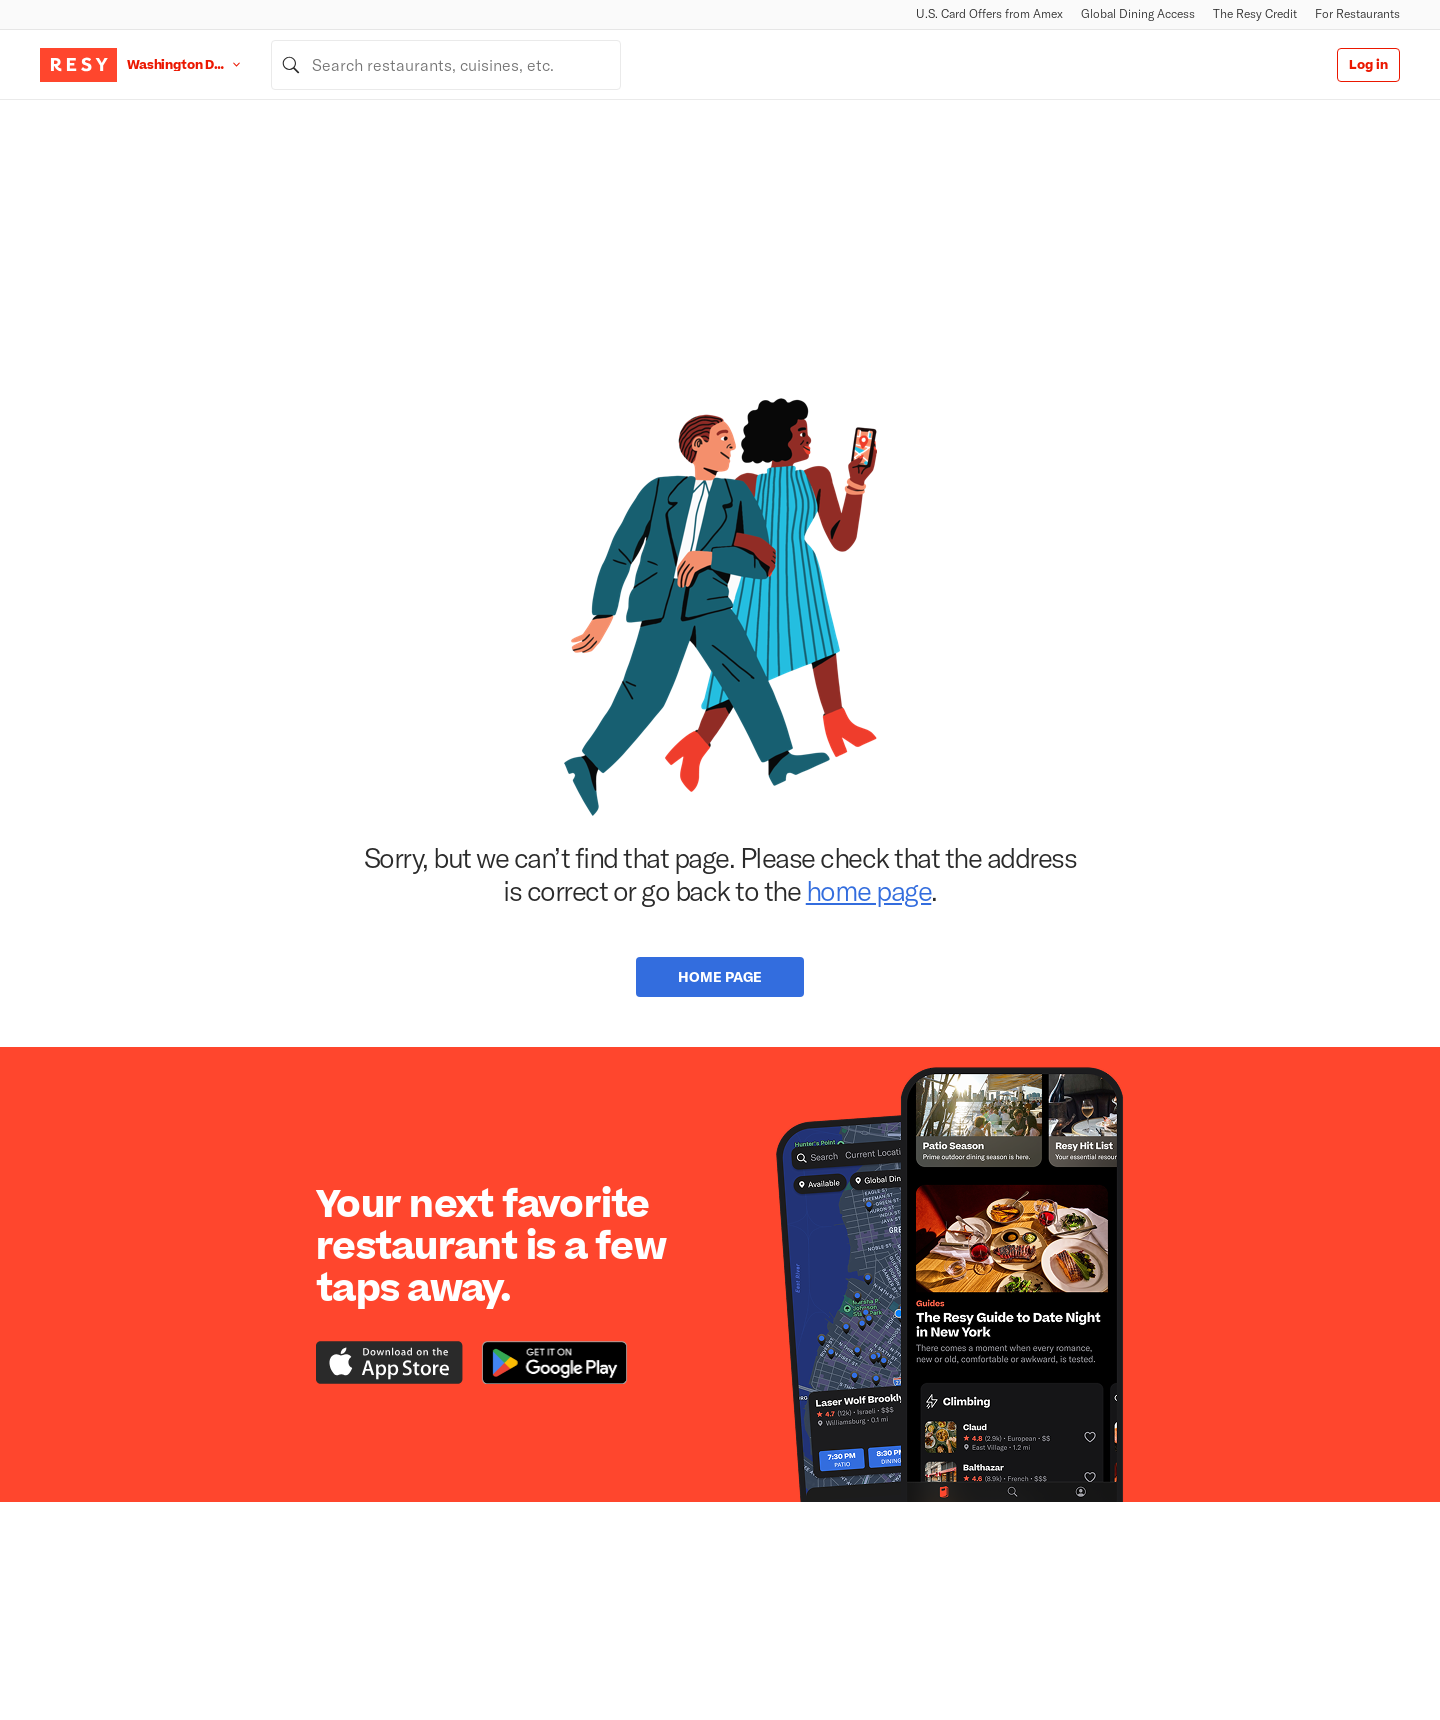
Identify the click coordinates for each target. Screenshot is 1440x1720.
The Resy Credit (1255, 13)
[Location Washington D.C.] (199, 64)
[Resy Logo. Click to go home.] (78, 65)
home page (869, 890)
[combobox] (446, 65)
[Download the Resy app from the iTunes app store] (389, 1362)
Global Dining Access (1138, 13)
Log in (1368, 65)
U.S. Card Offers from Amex (989, 13)
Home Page (720, 976)
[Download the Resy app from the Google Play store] (554, 1362)
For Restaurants (1357, 13)
